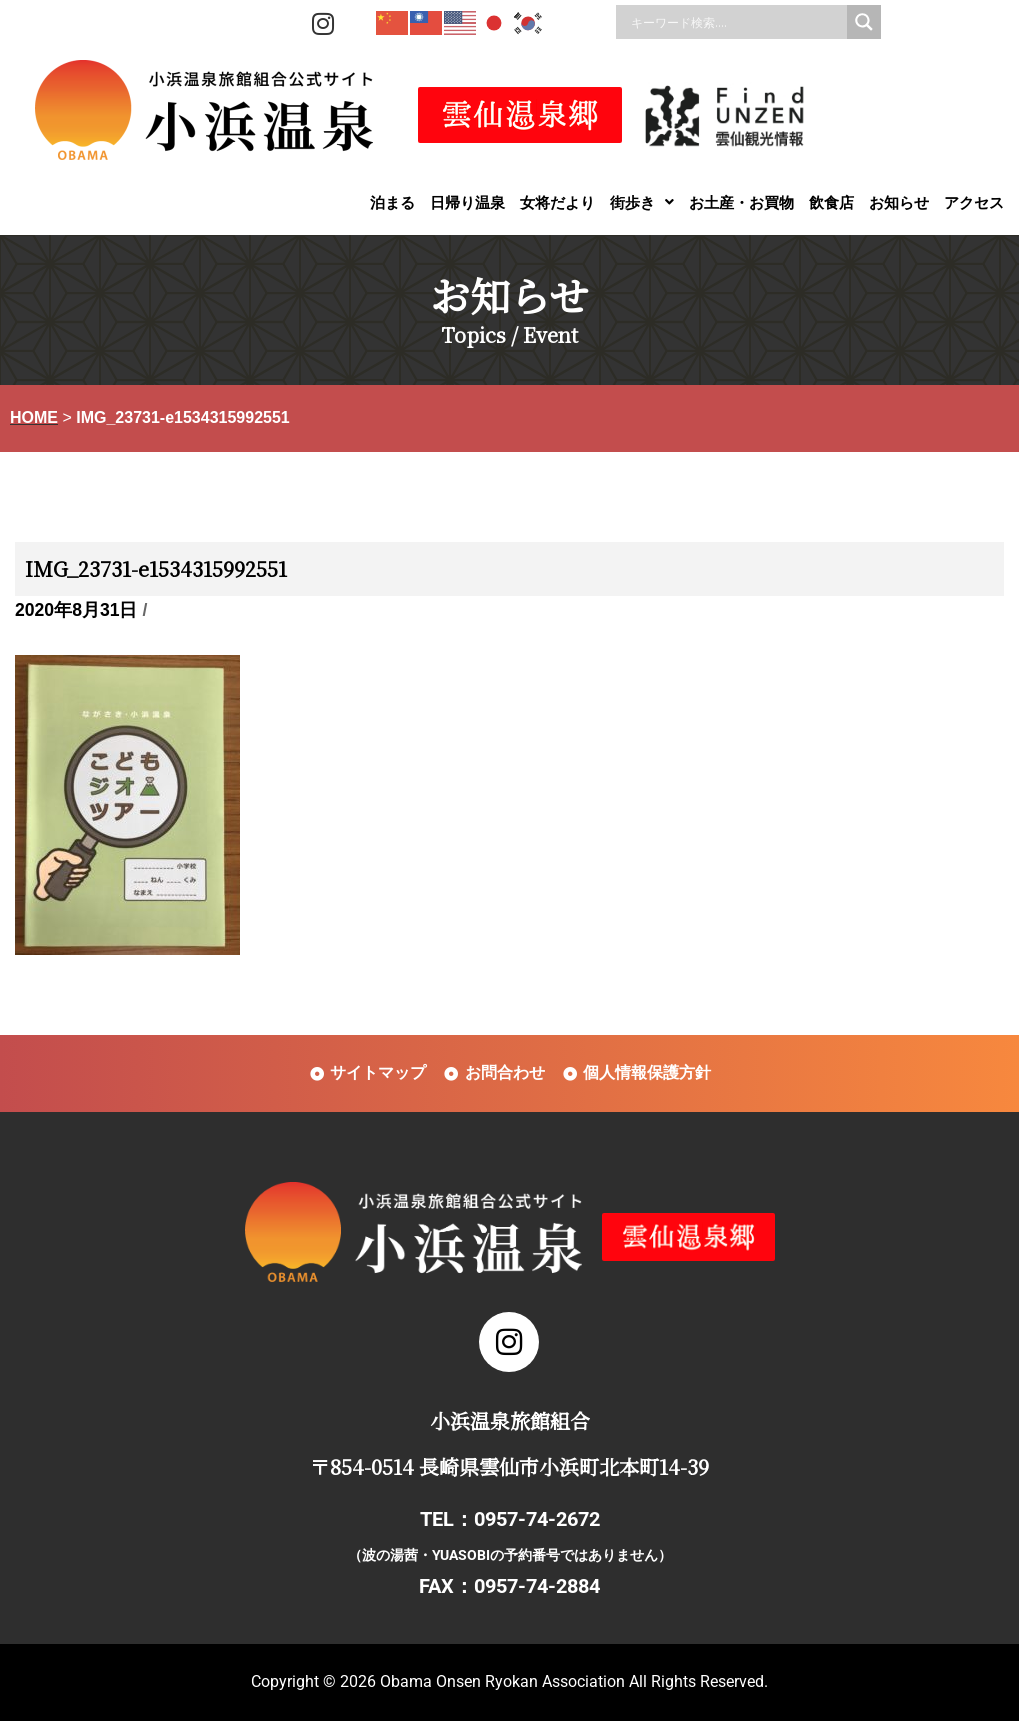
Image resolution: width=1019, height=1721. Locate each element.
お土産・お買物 (741, 202)
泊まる (392, 202)
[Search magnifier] (864, 22)
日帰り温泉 (467, 202)
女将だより (557, 202)
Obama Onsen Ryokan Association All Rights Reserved (572, 1681)
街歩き (642, 202)
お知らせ (899, 202)
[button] (642, 202)
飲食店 (831, 202)
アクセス (974, 202)
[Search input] (736, 22)
